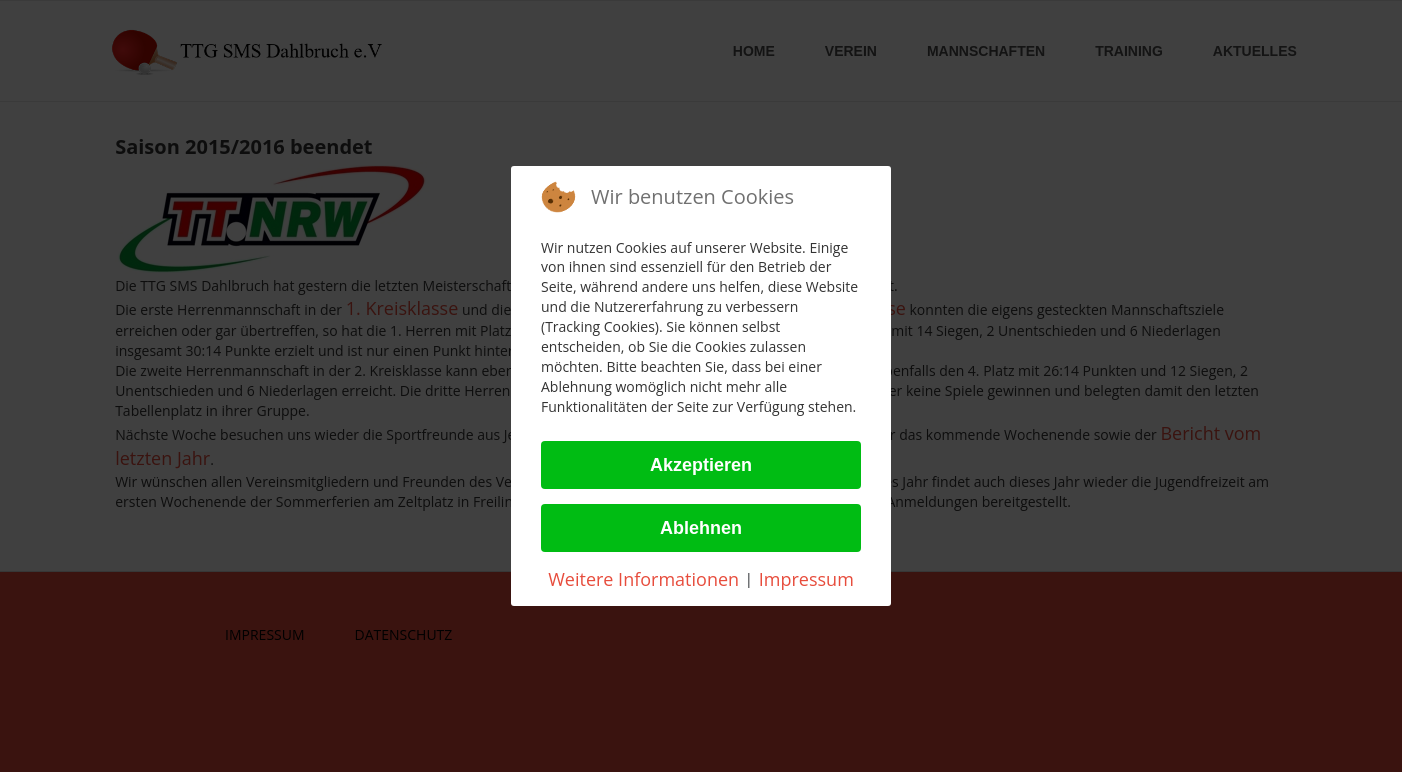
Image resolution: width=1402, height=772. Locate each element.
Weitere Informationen (643, 579)
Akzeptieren (701, 465)
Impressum (806, 579)
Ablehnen (701, 528)
